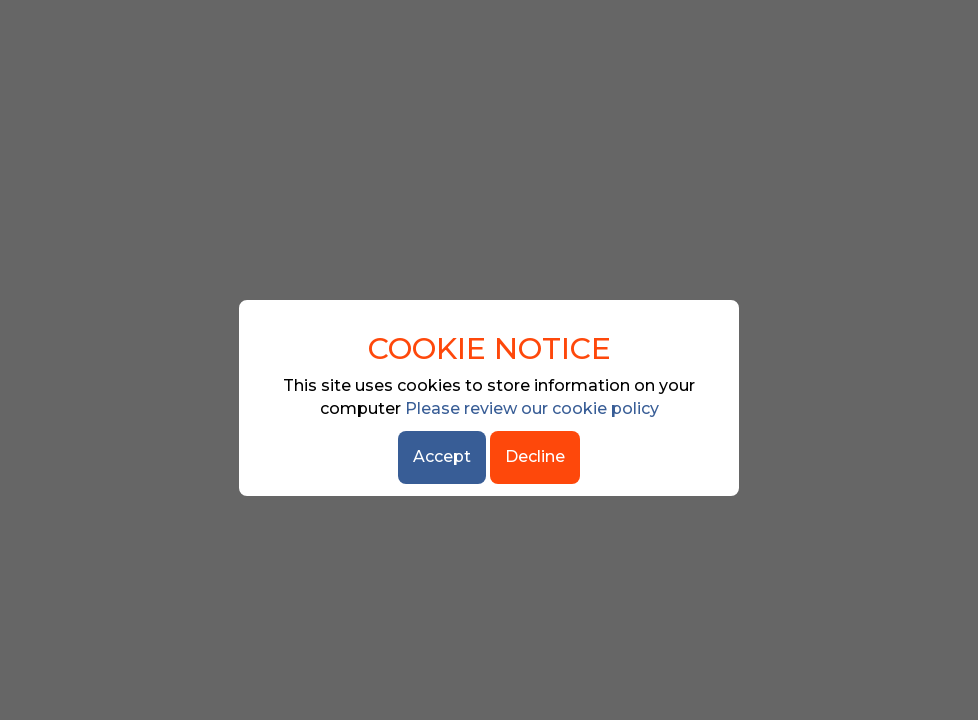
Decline (535, 456)
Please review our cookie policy (532, 408)
